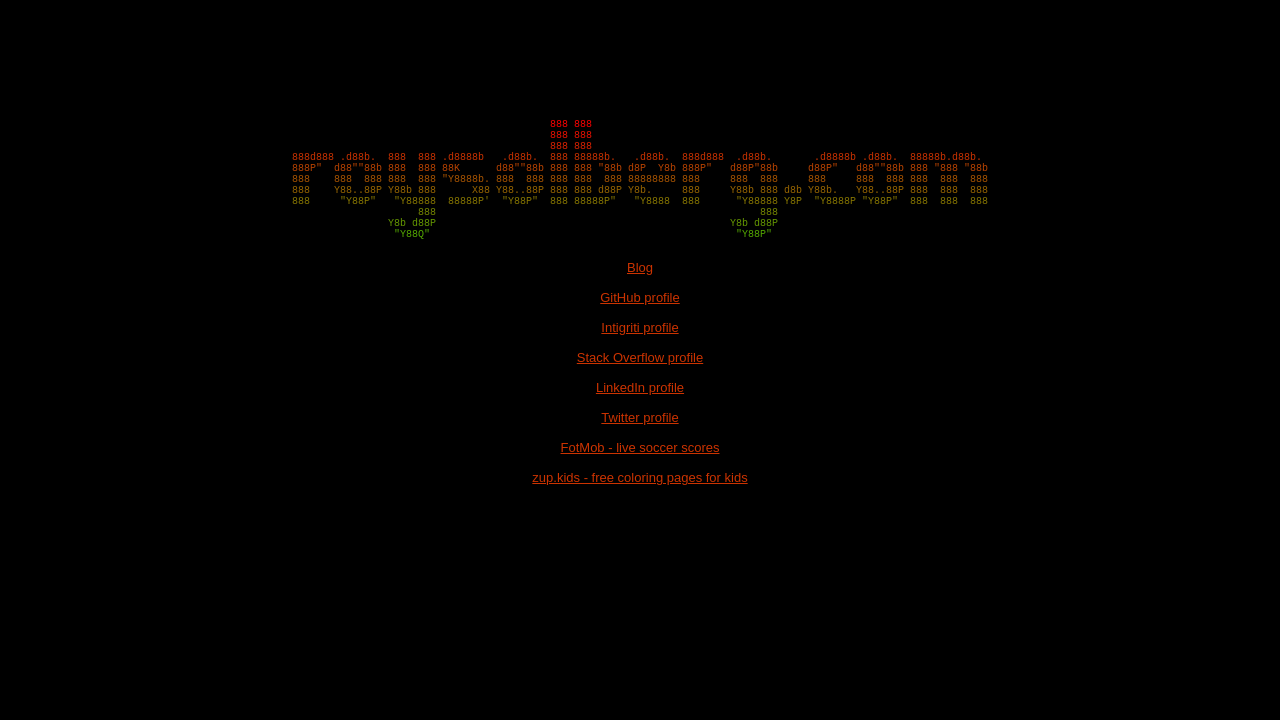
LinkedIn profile (640, 423)
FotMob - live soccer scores (640, 483)
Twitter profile (639, 453)
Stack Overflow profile (640, 393)
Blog (640, 303)
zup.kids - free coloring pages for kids (639, 513)
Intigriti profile (639, 363)
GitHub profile (639, 333)
